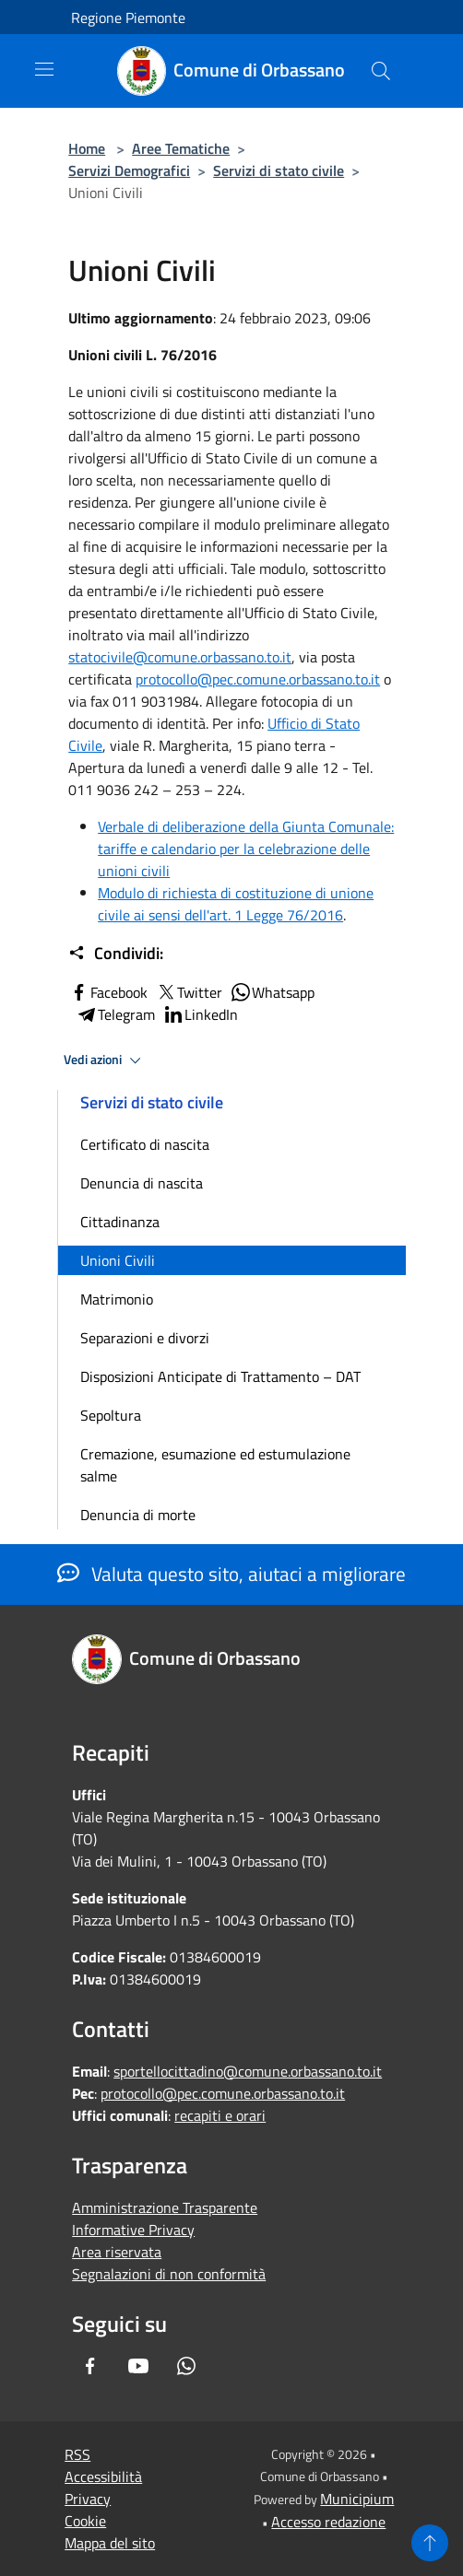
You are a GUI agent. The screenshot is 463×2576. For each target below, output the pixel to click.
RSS (77, 2454)
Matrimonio (116, 1299)
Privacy (88, 2499)
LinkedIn (200, 1014)
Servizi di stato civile (278, 170)
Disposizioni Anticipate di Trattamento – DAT (220, 1376)
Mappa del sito (110, 2543)
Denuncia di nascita (141, 1183)
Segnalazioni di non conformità (169, 2274)
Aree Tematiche (181, 148)
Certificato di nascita (144, 1144)
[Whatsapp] (186, 2366)
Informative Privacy (133, 2230)
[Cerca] (381, 71)
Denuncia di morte (138, 1515)
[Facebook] (90, 2366)
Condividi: (115, 953)
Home (86, 148)
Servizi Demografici (129, 170)
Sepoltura (110, 1415)
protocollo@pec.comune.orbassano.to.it (258, 679)
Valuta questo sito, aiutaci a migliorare (231, 1573)
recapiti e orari (220, 2115)
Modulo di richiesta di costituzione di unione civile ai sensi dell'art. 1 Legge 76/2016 (236, 904)
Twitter (188, 992)
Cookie (85, 2521)
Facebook (108, 992)
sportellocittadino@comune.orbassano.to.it (247, 2071)
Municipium (357, 2499)
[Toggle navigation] (44, 69)
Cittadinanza (120, 1222)
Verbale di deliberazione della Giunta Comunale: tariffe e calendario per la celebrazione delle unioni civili (246, 848)
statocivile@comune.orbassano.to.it (179, 657)
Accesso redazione (328, 2522)
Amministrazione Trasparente (164, 2207)
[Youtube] (138, 2366)
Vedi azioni (105, 1060)
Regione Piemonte (128, 17)
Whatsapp (272, 992)
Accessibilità (103, 2476)
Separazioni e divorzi (144, 1338)
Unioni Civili (117, 1260)
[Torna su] (429, 2542)
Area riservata (116, 2252)
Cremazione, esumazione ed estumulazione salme (215, 1465)
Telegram (115, 1014)
